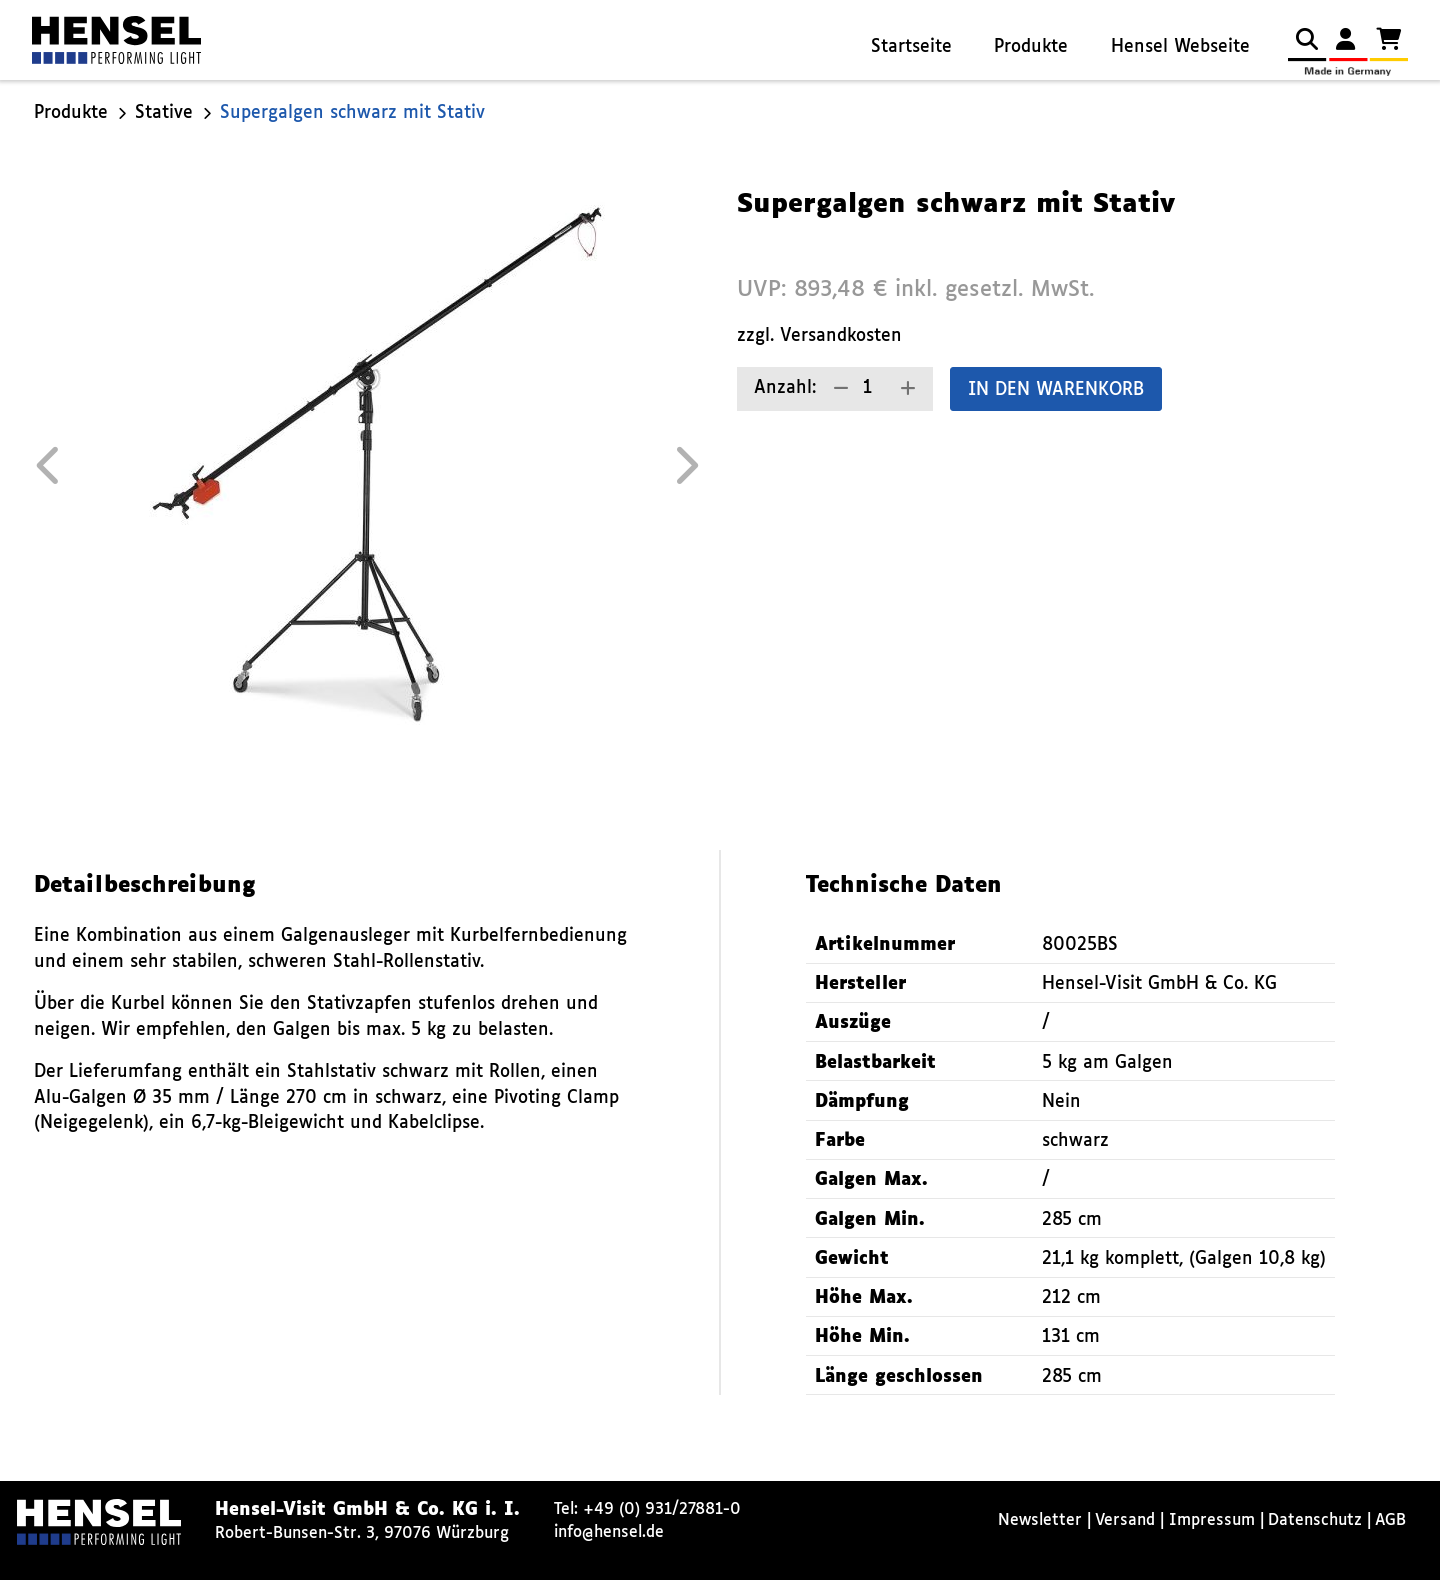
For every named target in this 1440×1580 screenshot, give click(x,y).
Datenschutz (1315, 1520)
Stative (164, 113)
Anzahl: (785, 388)
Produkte (1031, 47)
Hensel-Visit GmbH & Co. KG (1159, 984)
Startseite (911, 47)
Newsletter (1040, 1520)
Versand (1125, 1520)
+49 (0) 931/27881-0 (662, 1509)
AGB (1390, 1520)
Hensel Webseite (1180, 47)
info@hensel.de (609, 1532)
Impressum (1212, 1520)
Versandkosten (841, 336)
